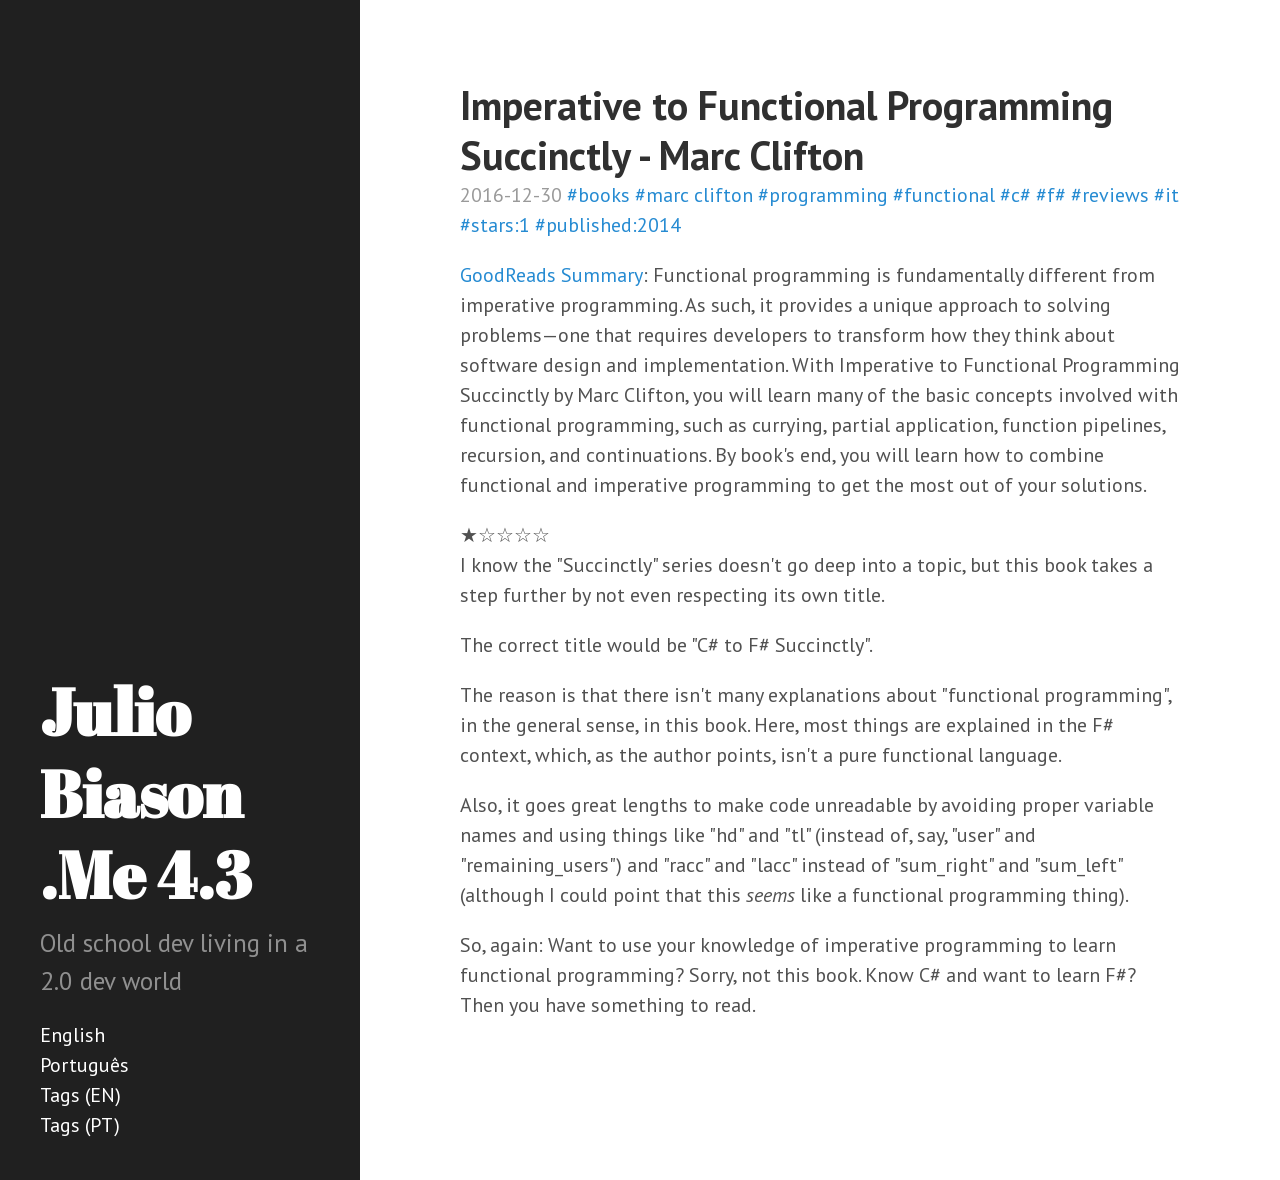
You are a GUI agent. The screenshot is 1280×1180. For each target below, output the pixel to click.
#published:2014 (608, 225)
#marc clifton (694, 195)
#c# (1015, 195)
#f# (1051, 195)
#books (598, 195)
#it (1166, 195)
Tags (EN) (80, 1095)
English (72, 1035)
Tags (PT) (80, 1125)
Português (84, 1065)
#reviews (1110, 195)
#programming (823, 195)
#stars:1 (495, 225)
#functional (944, 195)
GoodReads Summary (551, 275)
